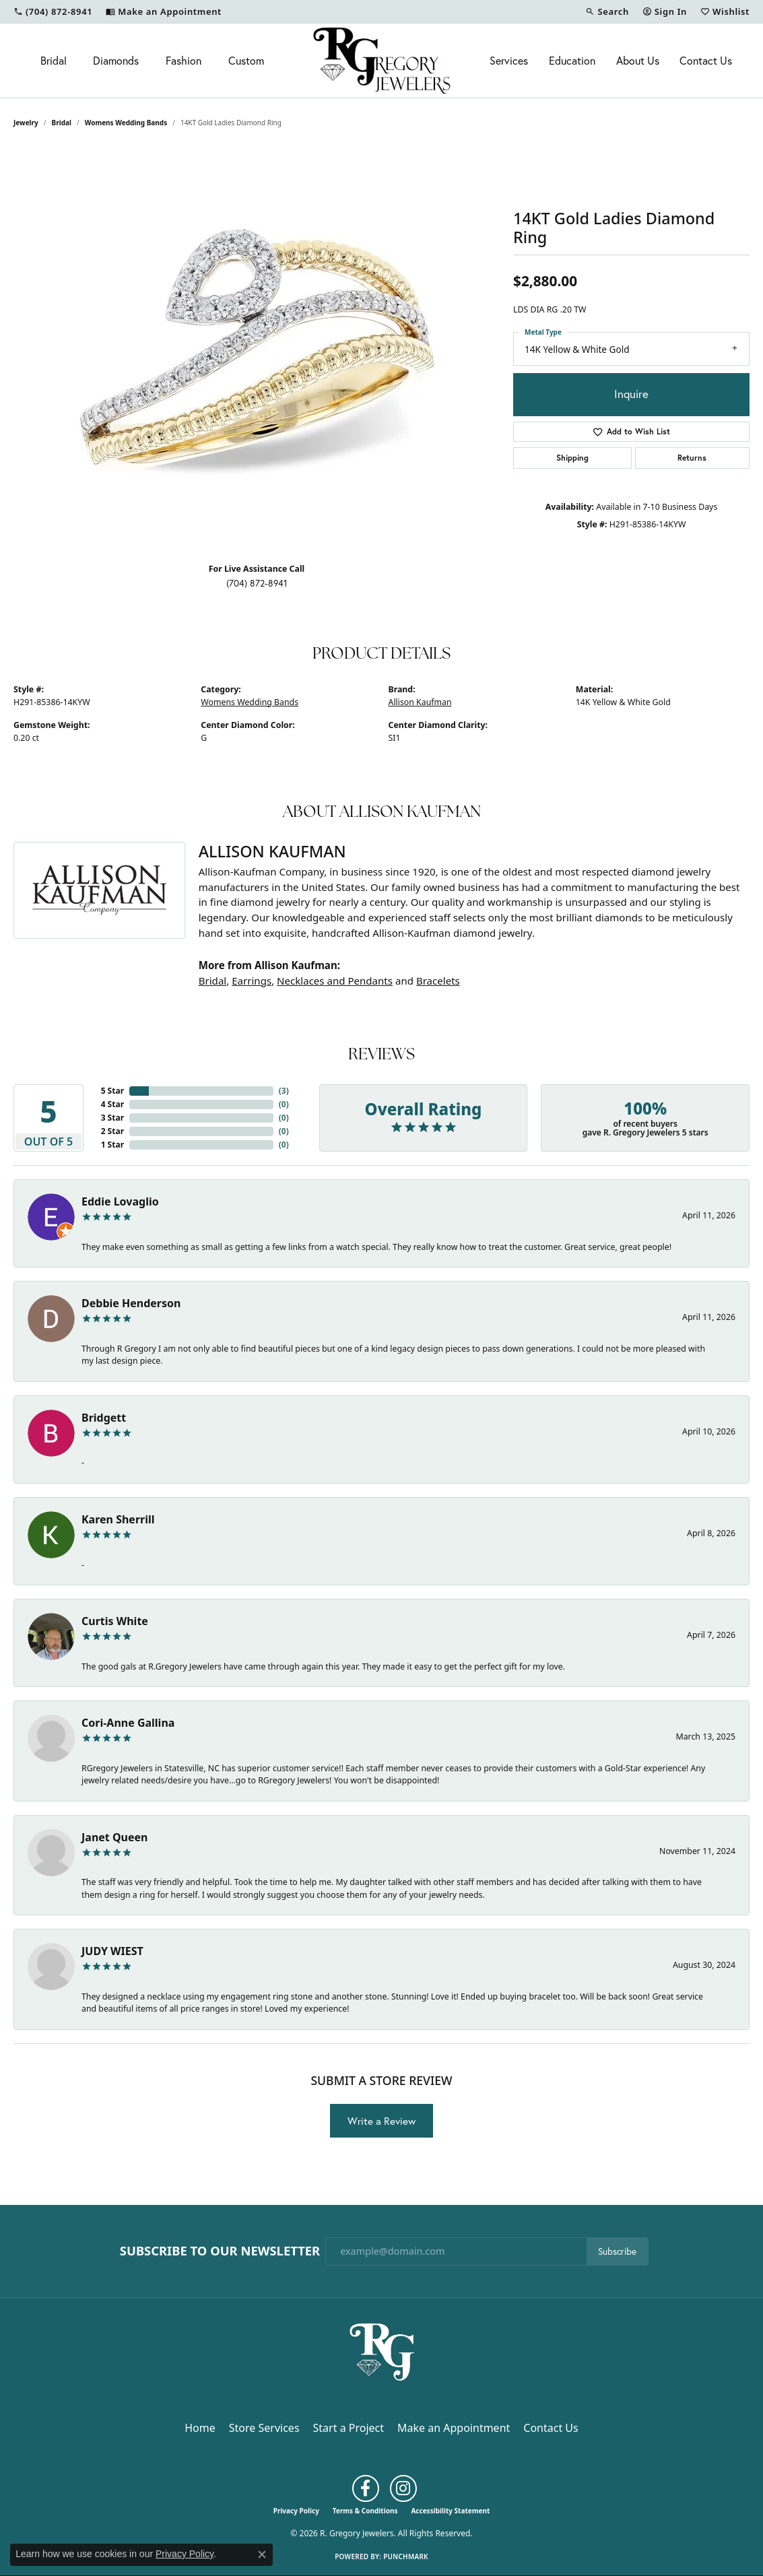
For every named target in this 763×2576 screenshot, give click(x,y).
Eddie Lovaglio (120, 1201)
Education (572, 60)
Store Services (264, 2427)
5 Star (112, 1090)
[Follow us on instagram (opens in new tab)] (403, 2488)
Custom (246, 60)
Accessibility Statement (450, 2510)
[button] (606, 11)
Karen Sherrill (118, 1519)
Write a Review (381, 2120)
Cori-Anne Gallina (127, 1722)
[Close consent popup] (262, 2554)
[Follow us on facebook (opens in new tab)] (365, 2488)
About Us (637, 60)
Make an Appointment (453, 2427)
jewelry (25, 122)
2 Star (112, 1131)
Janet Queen (114, 1837)
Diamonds (116, 60)
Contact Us (705, 60)
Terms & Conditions (365, 2510)
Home (200, 2427)
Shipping (572, 458)
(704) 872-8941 (257, 583)
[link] (52, 11)
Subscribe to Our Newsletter (220, 2250)
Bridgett (103, 1417)
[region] (257, 350)
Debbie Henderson (130, 1303)
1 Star (112, 1144)
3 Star (112, 1117)
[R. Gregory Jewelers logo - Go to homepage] (382, 61)
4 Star (112, 1104)
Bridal (53, 60)
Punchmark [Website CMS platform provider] (405, 2556)
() (284, 1090)
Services (509, 60)
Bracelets (438, 980)
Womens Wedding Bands (126, 122)
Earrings (251, 980)
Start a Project (348, 2427)
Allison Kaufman (420, 702)
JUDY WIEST (112, 1951)
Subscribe (617, 2251)
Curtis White (114, 1621)
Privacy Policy (296, 2510)
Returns (691, 458)
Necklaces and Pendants (335, 980)
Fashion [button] (183, 60)
